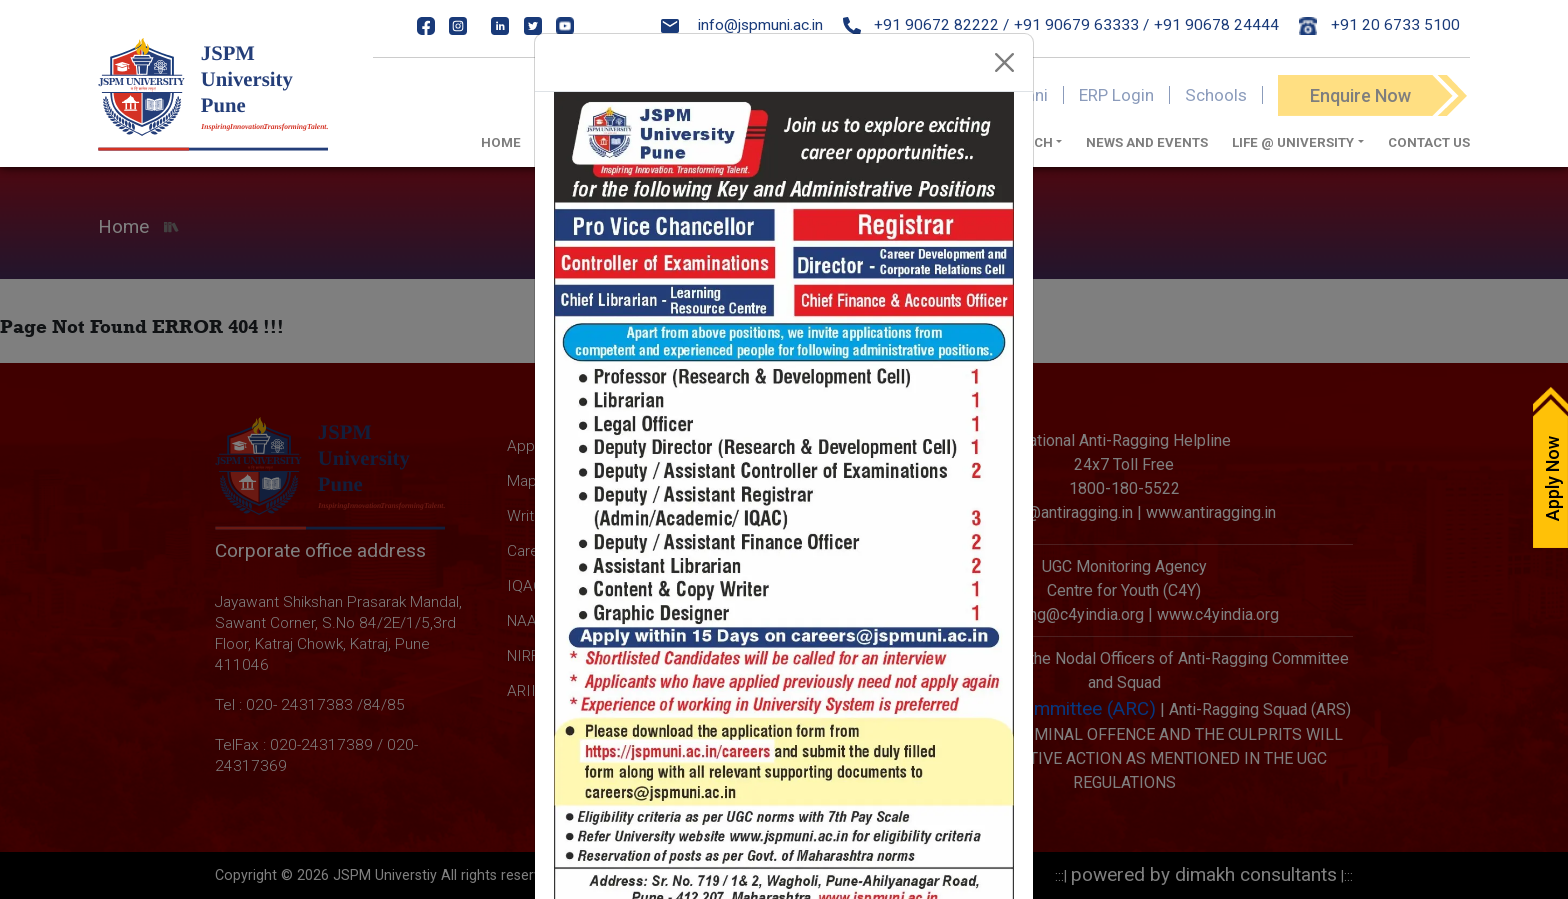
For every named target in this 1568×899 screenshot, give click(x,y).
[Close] (1005, 63)
